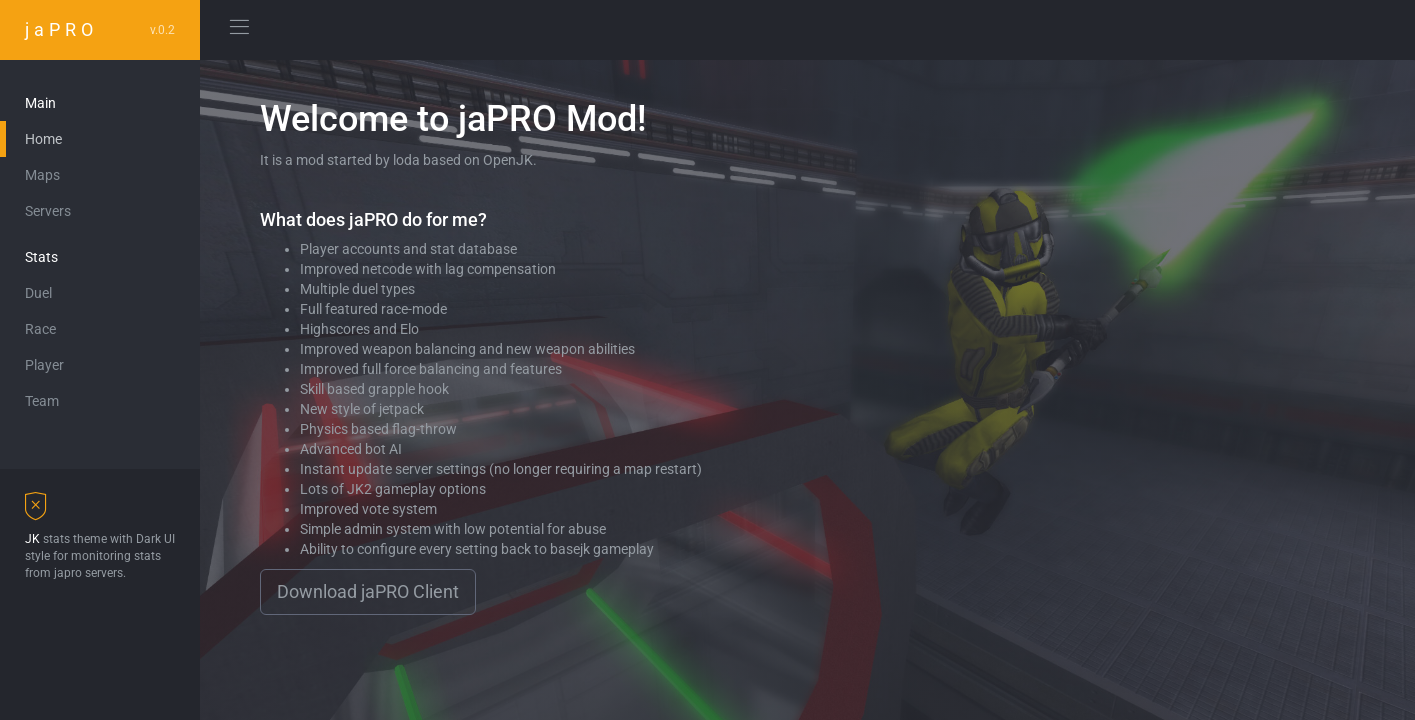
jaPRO (100, 29)
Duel (38, 293)
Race (40, 329)
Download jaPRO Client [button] (368, 591)
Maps (42, 175)
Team (42, 401)
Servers (48, 211)
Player (44, 365)
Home (43, 139)
